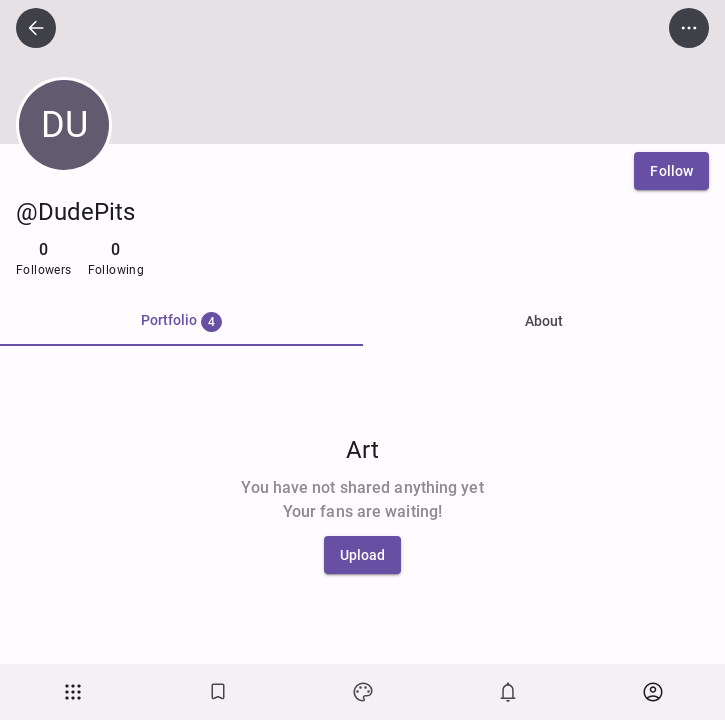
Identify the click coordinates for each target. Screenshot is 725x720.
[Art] (362, 692)
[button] (72, 692)
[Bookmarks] (217, 692)
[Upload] (363, 555)
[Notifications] (507, 692)
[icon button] (36, 28)
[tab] (181, 322)
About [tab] (544, 321)
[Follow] (671, 171)
